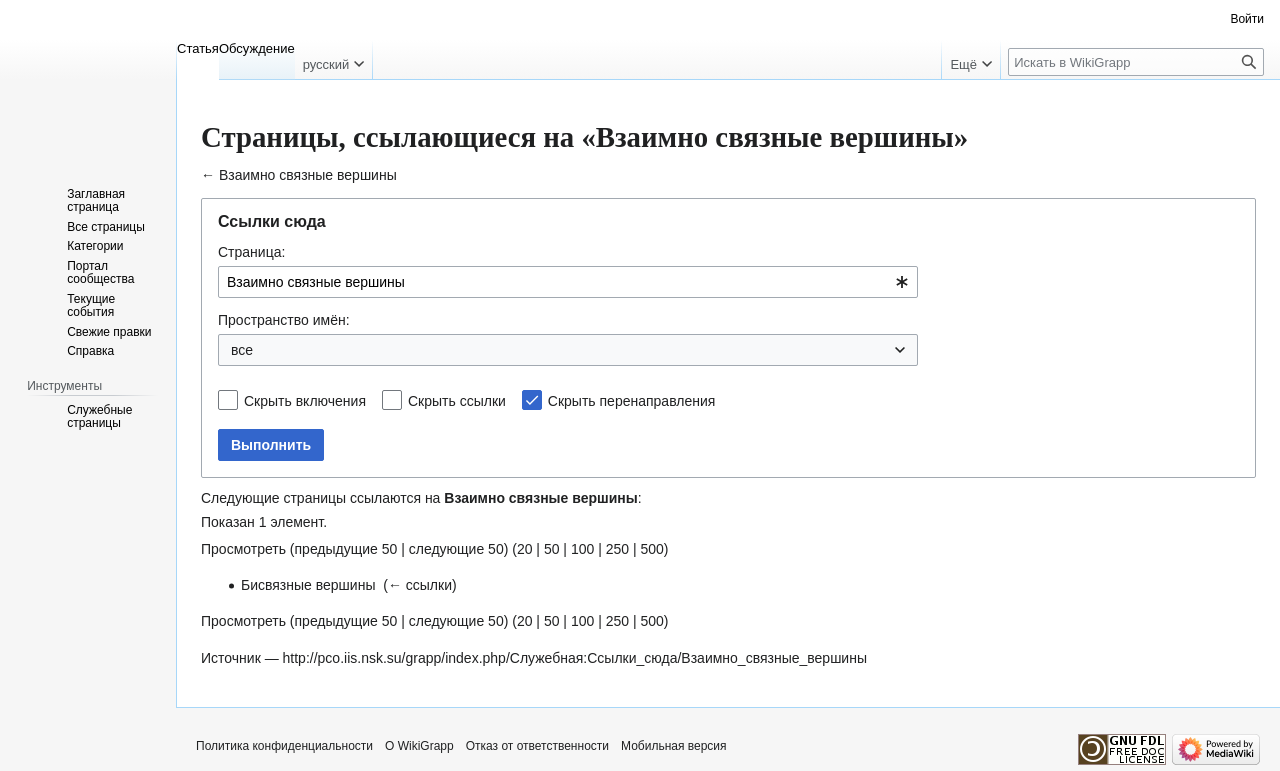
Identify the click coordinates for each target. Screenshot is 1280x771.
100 (582, 549)
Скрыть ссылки (457, 401)
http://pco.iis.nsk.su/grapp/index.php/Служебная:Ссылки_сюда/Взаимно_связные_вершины (575, 658)
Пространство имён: (284, 320)
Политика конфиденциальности (284, 746)
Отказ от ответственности (537, 746)
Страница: (251, 252)
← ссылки (420, 585)
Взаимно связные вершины (308, 175)
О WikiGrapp (419, 746)
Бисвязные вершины (308, 585)
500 (651, 549)
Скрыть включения (305, 401)
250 (617, 549)
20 (525, 549)
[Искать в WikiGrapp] (1136, 62)
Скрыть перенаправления (632, 401)
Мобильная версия (674, 746)
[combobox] (568, 282)
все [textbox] (242, 350)
